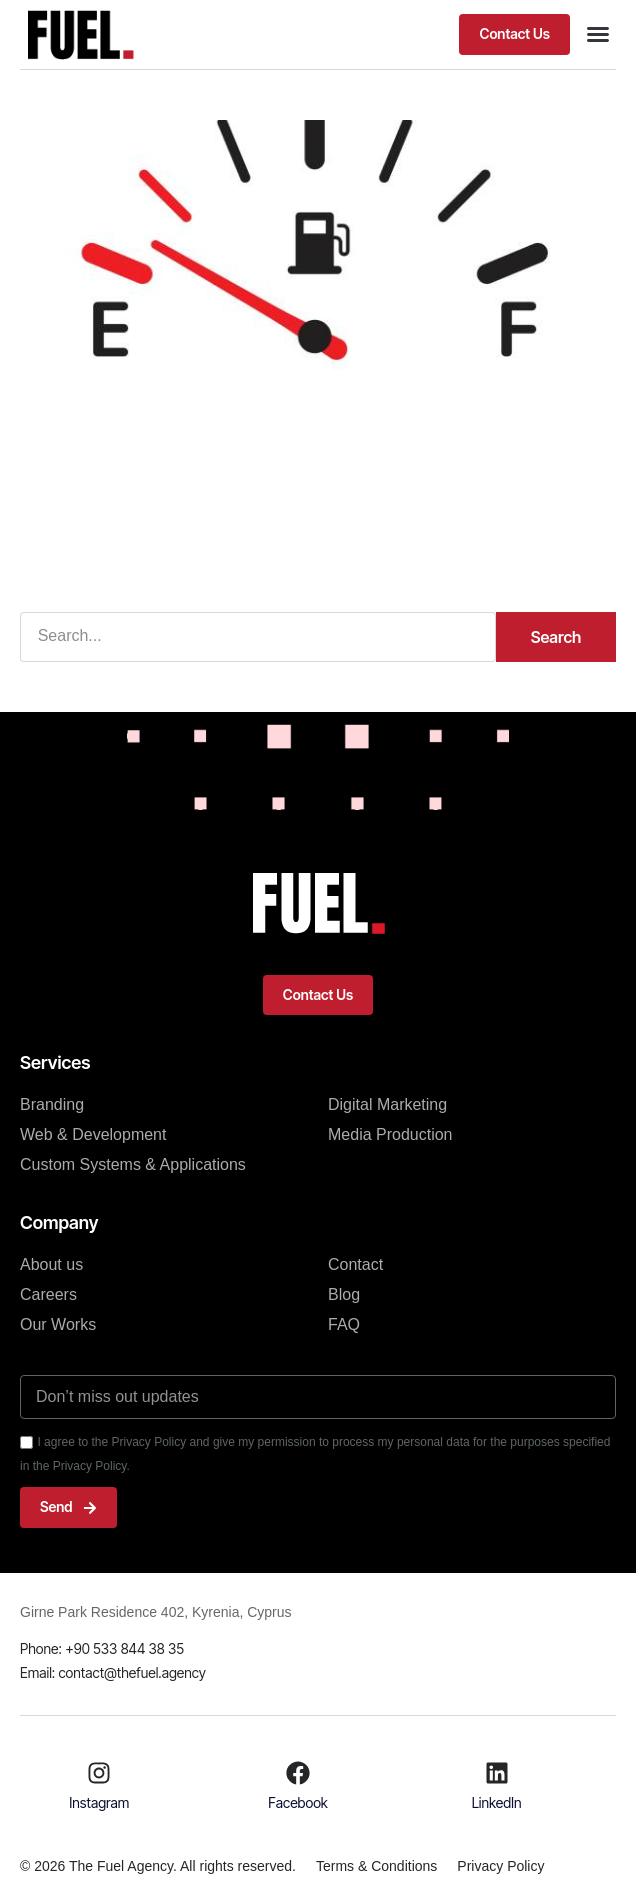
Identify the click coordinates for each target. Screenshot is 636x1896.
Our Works (58, 1324)
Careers (48, 1294)
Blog (344, 1294)
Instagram (99, 1802)
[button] (514, 34)
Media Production (390, 1134)
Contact (355, 1264)
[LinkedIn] (497, 1773)
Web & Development (93, 1134)
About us (51, 1264)
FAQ (344, 1324)
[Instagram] (99, 1773)
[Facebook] (298, 1773)
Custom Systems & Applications (133, 1164)
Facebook (298, 1802)
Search (556, 637)
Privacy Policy (500, 1866)
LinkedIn (497, 1802)
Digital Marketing (387, 1104)
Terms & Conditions (376, 1866)
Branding (52, 1104)
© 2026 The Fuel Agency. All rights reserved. (158, 1866)
